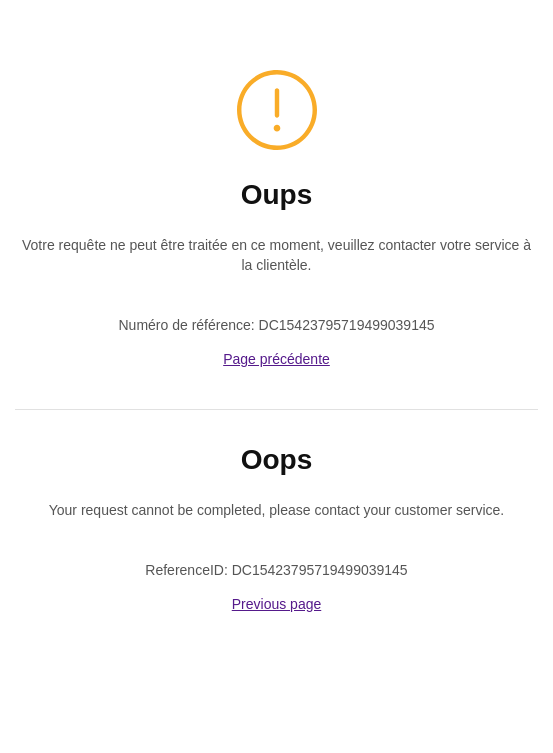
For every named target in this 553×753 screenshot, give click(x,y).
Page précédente (276, 359)
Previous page (277, 604)
